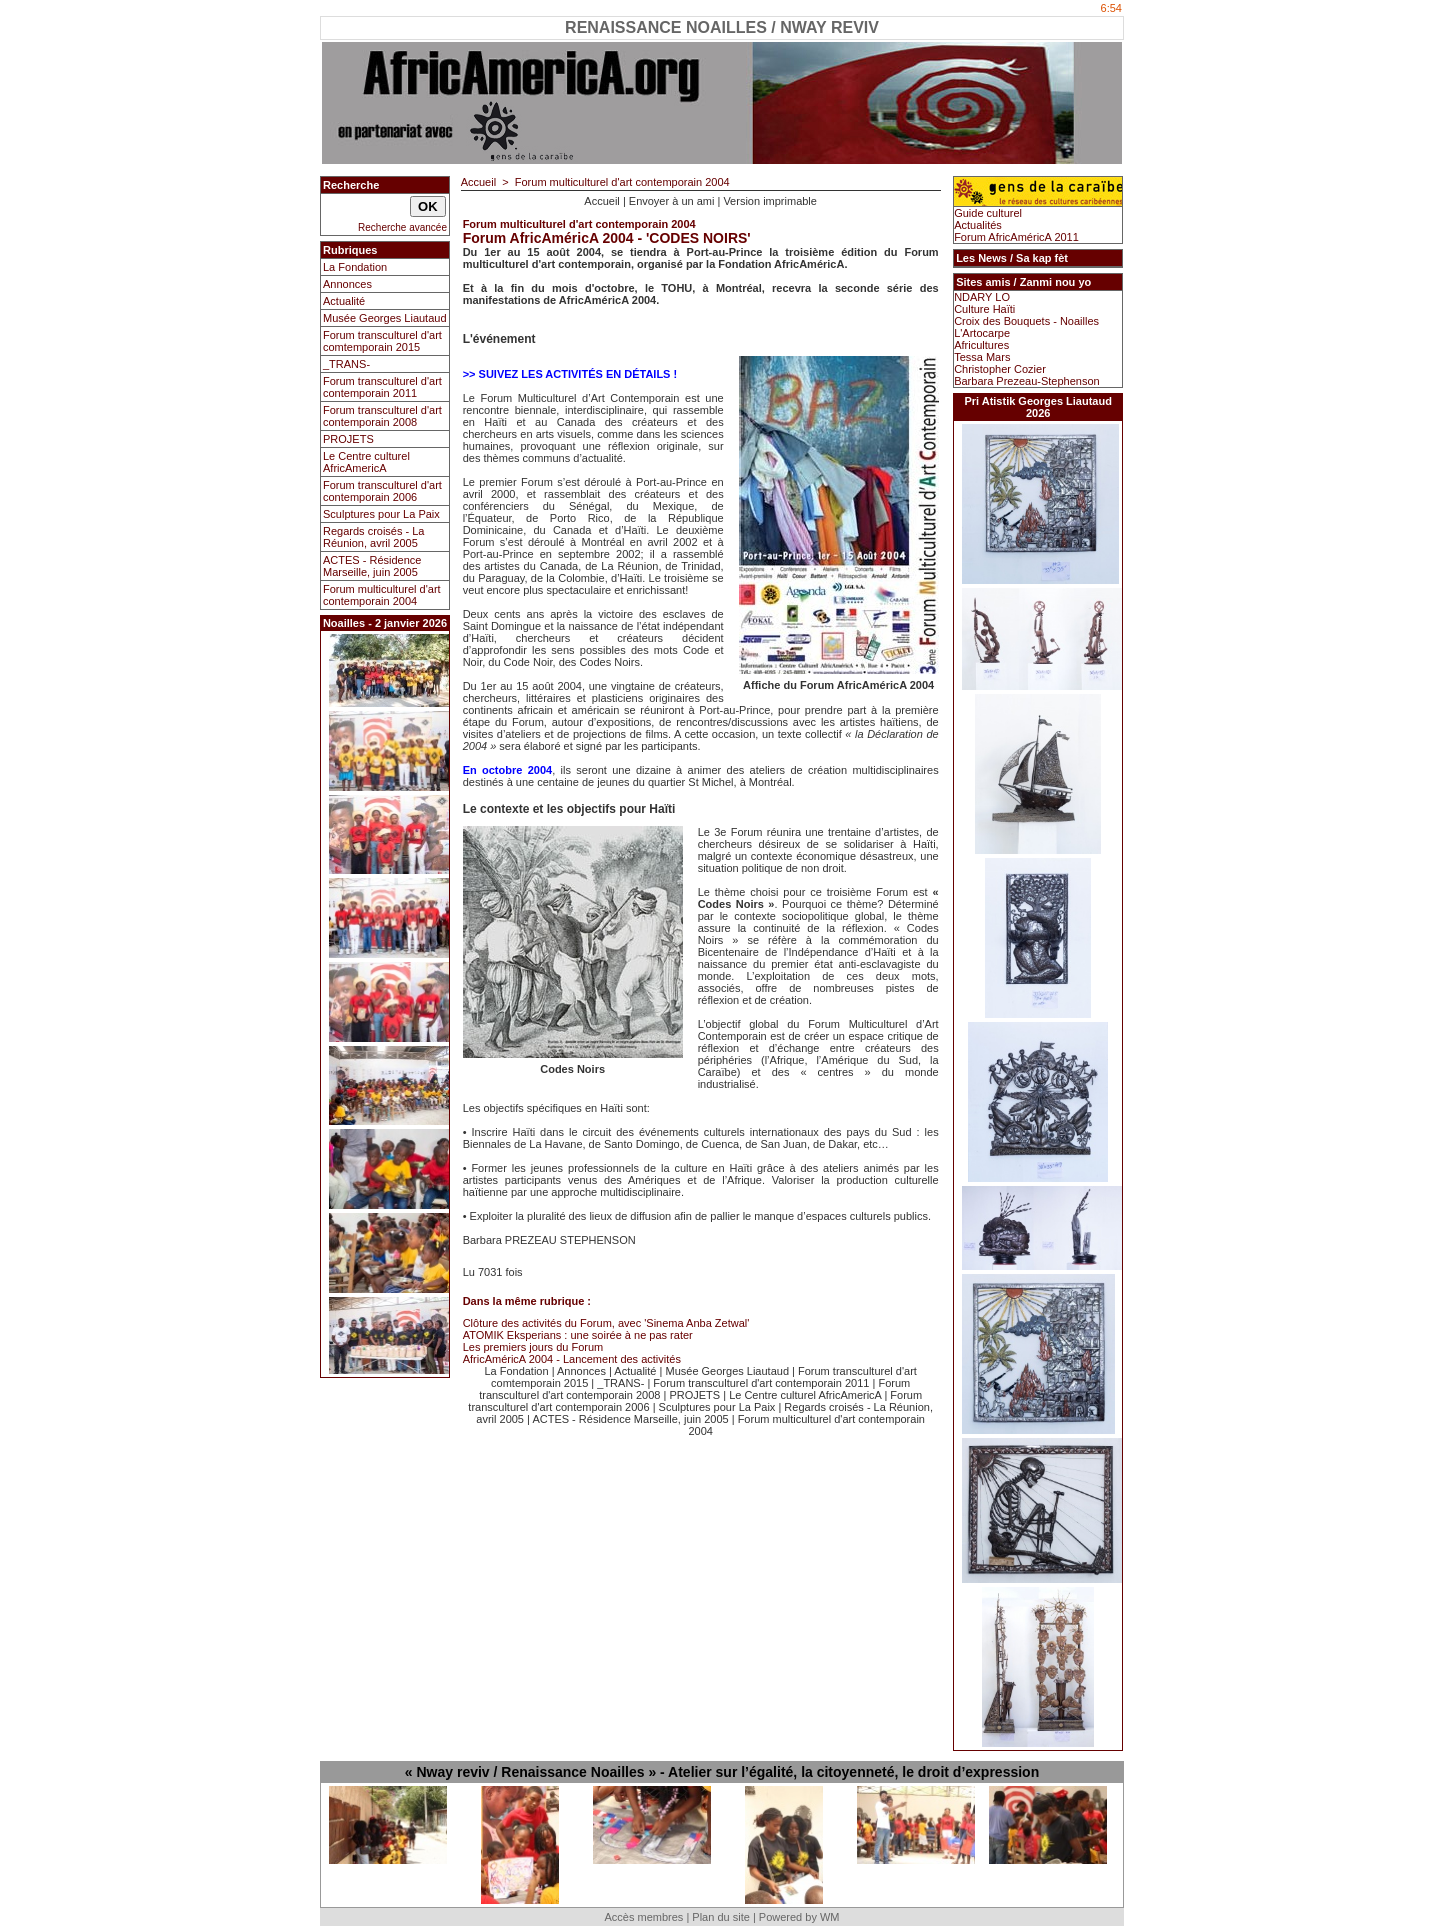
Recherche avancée (402, 227)
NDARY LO (982, 297)
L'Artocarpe (982, 333)
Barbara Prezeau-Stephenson (1027, 381)
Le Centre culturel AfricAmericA (366, 462)
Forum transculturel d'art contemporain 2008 (382, 416)
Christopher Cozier (1000, 369)
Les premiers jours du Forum (533, 1347)
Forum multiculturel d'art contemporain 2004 (382, 595)
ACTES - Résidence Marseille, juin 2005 (372, 566)
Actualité (344, 301)
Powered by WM (799, 1917)
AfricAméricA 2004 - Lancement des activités (572, 1359)
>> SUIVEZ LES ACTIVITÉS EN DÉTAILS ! (570, 374)
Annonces (347, 284)
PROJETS (348, 439)
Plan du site (720, 1917)
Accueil (478, 182)
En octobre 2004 (508, 770)
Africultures (981, 345)
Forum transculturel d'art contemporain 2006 (382, 491)
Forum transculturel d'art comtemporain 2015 (382, 341)
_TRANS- (346, 364)
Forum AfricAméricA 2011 (1016, 237)
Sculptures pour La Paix (381, 514)
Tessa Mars (982, 357)
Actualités (978, 225)
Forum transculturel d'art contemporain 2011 (382, 387)
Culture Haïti (984, 309)
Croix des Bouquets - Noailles (1026, 321)
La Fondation (355, 267)
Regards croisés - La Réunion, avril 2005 (374, 537)
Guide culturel (988, 213)
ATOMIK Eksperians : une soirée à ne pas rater (578, 1335)
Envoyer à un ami (672, 201)
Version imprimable (770, 201)
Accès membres (643, 1917)
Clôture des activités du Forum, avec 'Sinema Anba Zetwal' (606, 1323)
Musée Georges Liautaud (385, 318)
